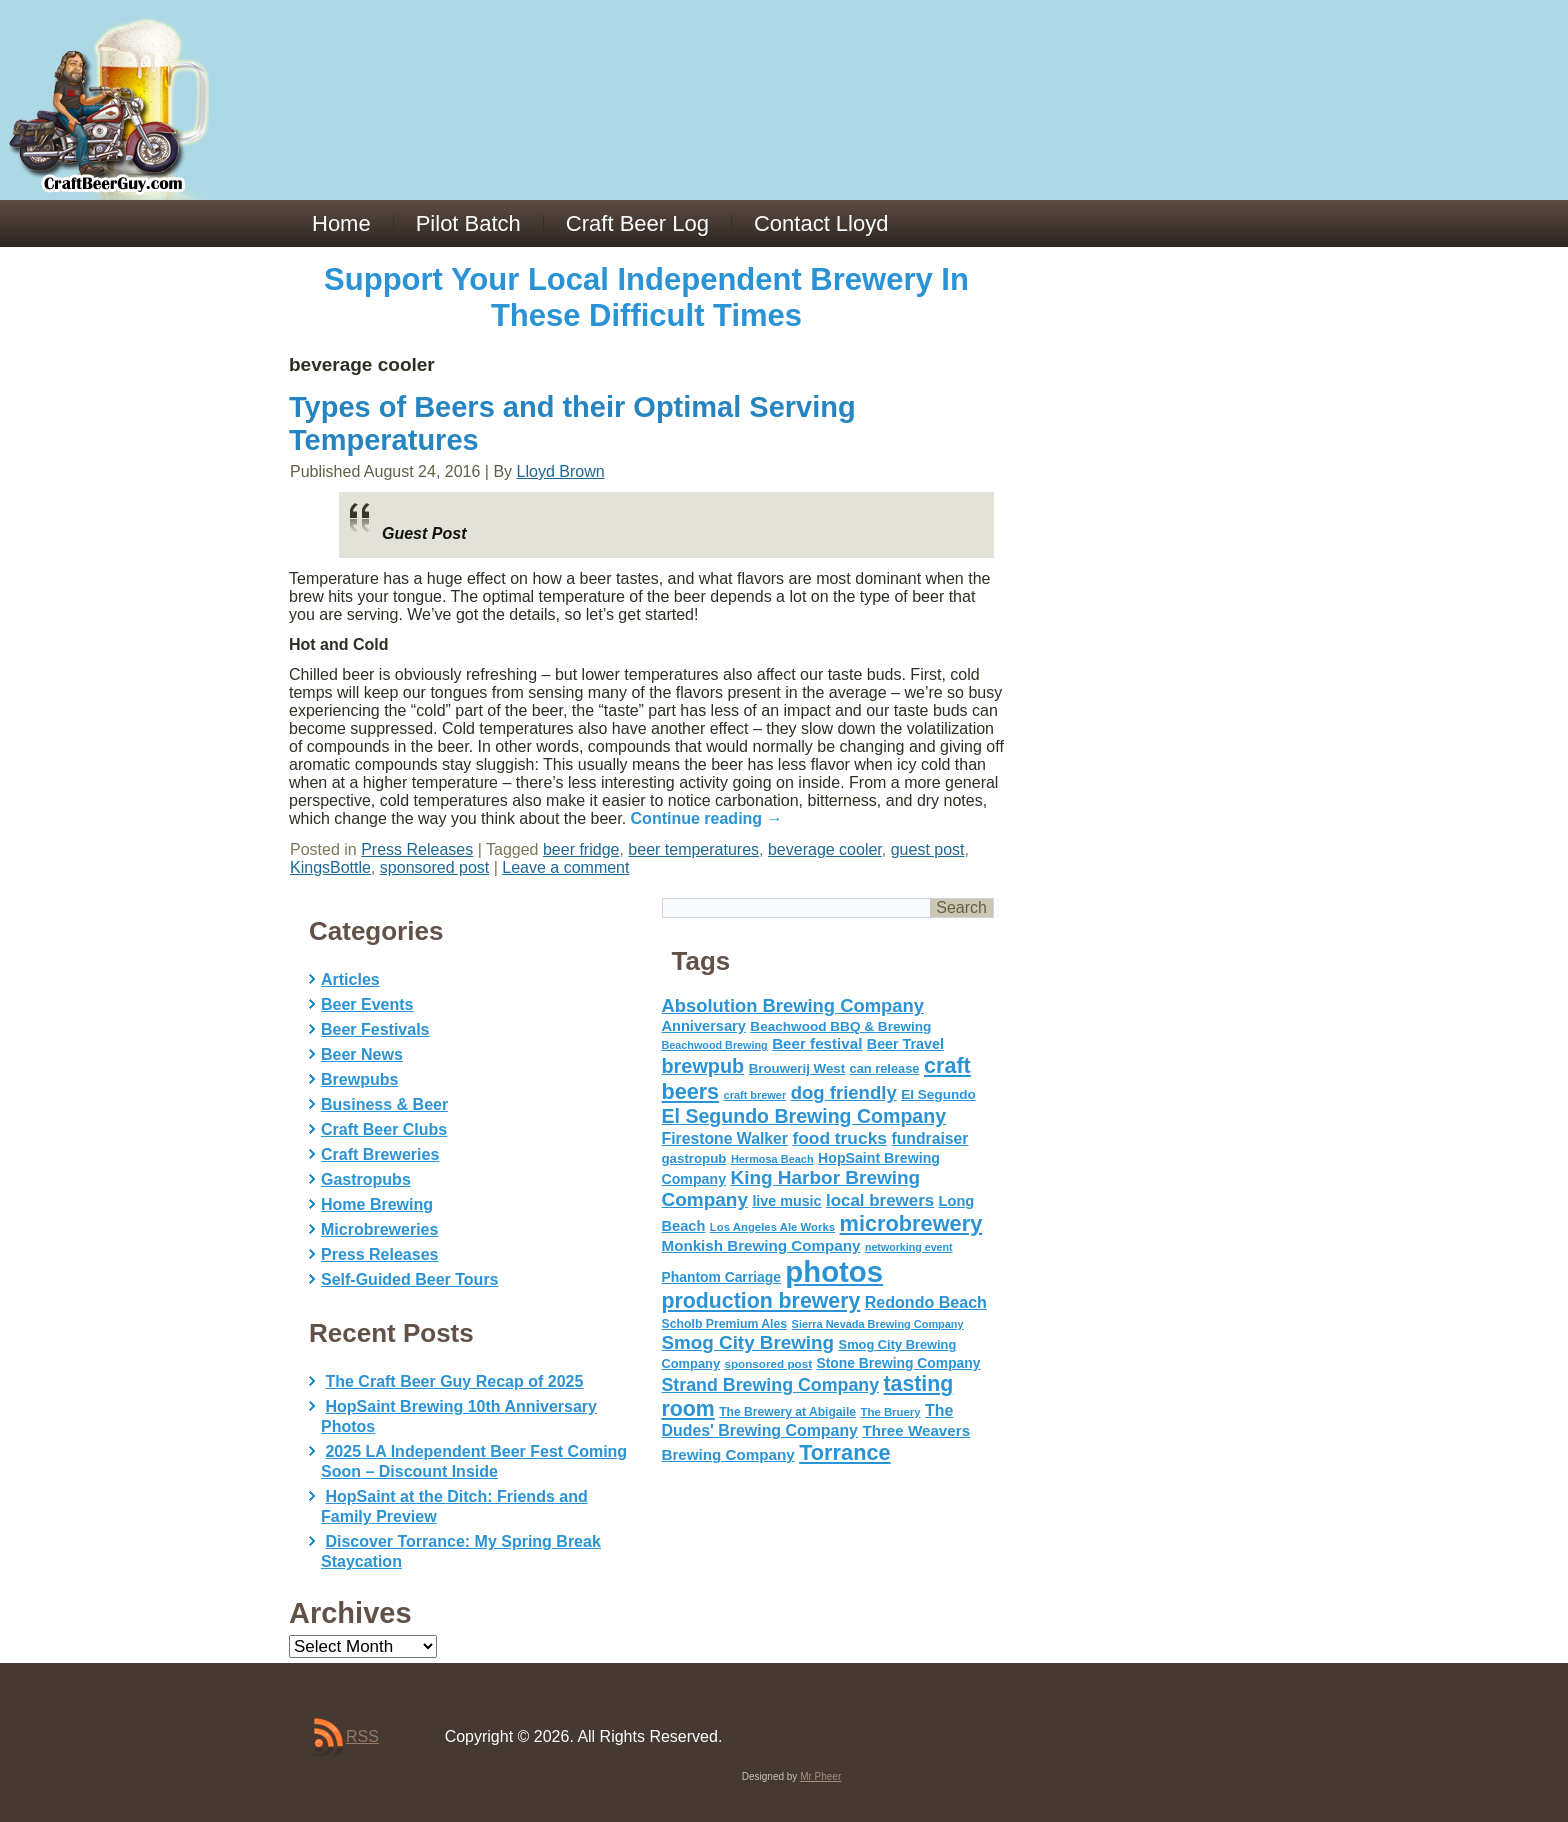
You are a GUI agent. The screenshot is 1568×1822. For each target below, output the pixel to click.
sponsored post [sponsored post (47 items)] (768, 1363)
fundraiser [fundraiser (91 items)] (929, 1138)
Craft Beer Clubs (384, 1129)
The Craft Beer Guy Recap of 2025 (454, 1381)
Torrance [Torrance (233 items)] (844, 1452)
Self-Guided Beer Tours (410, 1279)
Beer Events (367, 1004)
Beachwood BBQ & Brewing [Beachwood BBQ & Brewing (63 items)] (840, 1026)
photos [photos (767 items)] (834, 1271)
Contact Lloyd (821, 223)
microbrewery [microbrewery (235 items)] (911, 1223)
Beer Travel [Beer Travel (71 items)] (905, 1044)
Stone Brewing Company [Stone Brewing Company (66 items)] (898, 1363)
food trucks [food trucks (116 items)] (839, 1138)
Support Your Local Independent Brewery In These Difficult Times (646, 297)
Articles (350, 979)
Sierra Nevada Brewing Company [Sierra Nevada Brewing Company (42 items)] (878, 1324)
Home (341, 223)
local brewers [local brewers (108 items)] (880, 1200)
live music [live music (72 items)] (786, 1201)
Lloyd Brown (561, 471)
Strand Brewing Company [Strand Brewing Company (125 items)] (771, 1385)
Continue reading (707, 818)
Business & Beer (384, 1104)
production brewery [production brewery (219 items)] (761, 1301)
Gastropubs (366, 1179)
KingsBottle (330, 867)
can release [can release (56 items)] (885, 1068)
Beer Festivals (375, 1029)
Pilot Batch (468, 223)
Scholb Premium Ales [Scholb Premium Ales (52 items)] (725, 1324)
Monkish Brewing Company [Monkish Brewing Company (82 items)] (761, 1245)
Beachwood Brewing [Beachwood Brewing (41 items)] (715, 1045)
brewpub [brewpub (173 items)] (703, 1066)
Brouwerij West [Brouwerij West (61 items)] (797, 1068)
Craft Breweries (380, 1154)
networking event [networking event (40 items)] (909, 1247)
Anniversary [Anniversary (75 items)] (704, 1026)
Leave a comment (565, 867)
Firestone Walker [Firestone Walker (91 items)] (725, 1138)
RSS (362, 1736)
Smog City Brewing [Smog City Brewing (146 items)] (748, 1342)
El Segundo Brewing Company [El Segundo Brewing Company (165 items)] (804, 1116)
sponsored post (434, 867)
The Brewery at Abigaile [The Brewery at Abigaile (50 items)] (787, 1412)
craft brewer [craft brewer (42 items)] (755, 1095)
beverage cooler (825, 849)
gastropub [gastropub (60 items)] (694, 1158)
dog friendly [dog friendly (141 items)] (844, 1092)
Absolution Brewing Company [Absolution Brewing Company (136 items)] (793, 1005)
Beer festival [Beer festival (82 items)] (817, 1043)
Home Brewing (377, 1204)
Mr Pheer (820, 1776)
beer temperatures (693, 849)
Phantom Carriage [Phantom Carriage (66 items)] (721, 1277)
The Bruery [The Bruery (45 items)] (891, 1412)
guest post (928, 849)
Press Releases (417, 849)
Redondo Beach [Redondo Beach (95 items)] (926, 1302)
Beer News (362, 1054)
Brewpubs (359, 1079)
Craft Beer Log (637, 223)
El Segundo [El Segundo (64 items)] (938, 1094)
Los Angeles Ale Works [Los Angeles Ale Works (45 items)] (772, 1227)
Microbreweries (379, 1229)
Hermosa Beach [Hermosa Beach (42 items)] (772, 1159)
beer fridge (581, 849)
